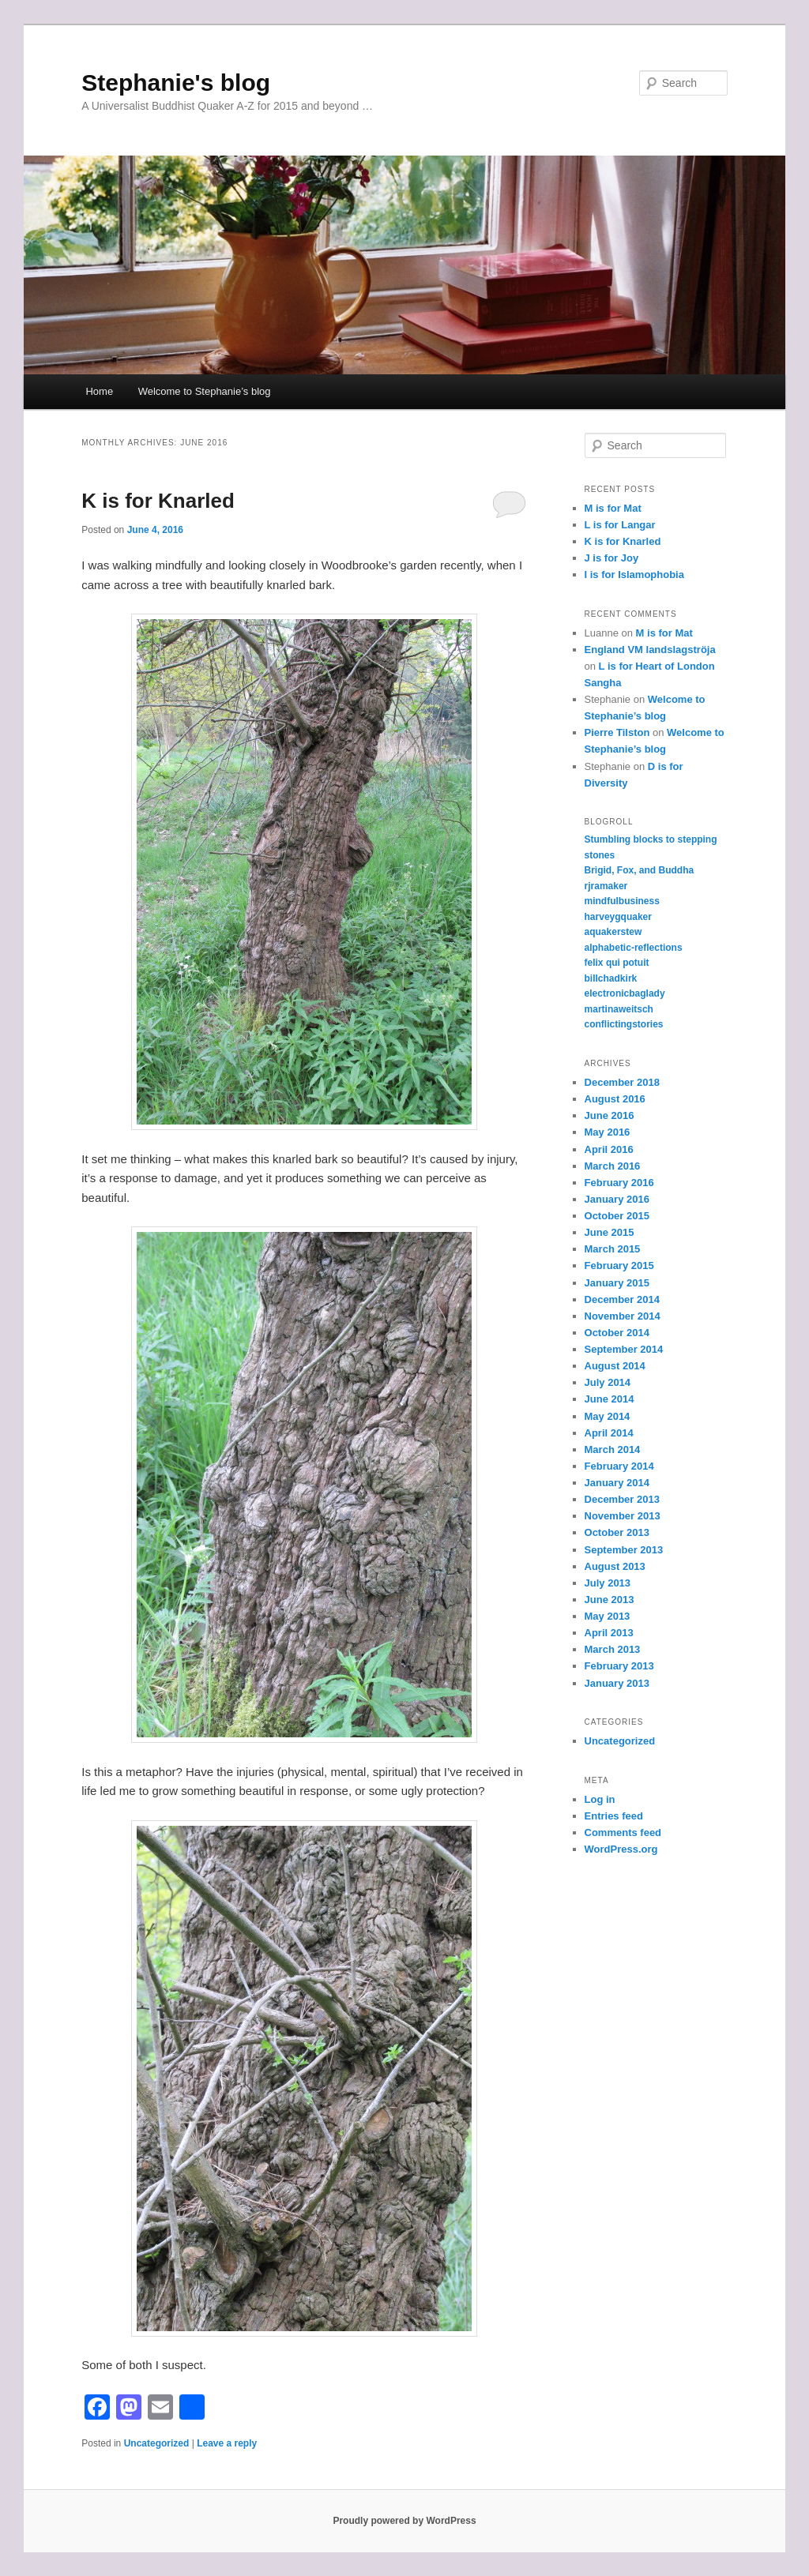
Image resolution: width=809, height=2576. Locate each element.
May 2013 (607, 1616)
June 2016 (609, 1115)
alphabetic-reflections (634, 947)
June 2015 (609, 1232)
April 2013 (609, 1633)
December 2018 (622, 1082)
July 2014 (608, 1382)
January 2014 (617, 1483)
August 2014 (615, 1366)
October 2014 (617, 1333)
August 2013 (615, 1566)
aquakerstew (613, 931)
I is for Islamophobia (634, 574)
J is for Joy (612, 558)
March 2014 (613, 1449)
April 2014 (609, 1433)
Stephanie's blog (175, 82)
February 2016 (619, 1182)
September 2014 (624, 1349)
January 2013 (617, 1683)
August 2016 (615, 1099)
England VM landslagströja (650, 649)
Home (99, 391)
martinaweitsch (619, 1009)
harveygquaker (618, 916)
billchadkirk (611, 978)
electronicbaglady (625, 993)
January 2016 (617, 1199)
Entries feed (614, 1816)
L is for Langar (620, 525)
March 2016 (613, 1166)
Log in (600, 1799)
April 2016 (609, 1149)
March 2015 (613, 1249)
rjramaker (606, 886)
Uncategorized (157, 2443)
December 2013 (622, 1499)
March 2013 (613, 1649)
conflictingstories (624, 1024)
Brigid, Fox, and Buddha (639, 870)
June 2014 (609, 1399)
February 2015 (619, 1265)
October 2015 (617, 1216)
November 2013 (622, 1516)
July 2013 (608, 1583)
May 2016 (607, 1132)
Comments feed (623, 1832)
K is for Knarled (158, 501)
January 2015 (617, 1283)
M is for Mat (613, 508)
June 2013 (609, 1599)
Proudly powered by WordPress (404, 2520)
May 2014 (607, 1416)
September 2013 (624, 1550)
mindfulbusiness (622, 901)
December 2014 (622, 1299)
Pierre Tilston (617, 732)
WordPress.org (621, 1849)
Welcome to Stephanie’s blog (204, 391)
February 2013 (619, 1666)
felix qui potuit (617, 962)
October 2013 (617, 1532)
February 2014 (619, 1466)
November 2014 (622, 1316)
